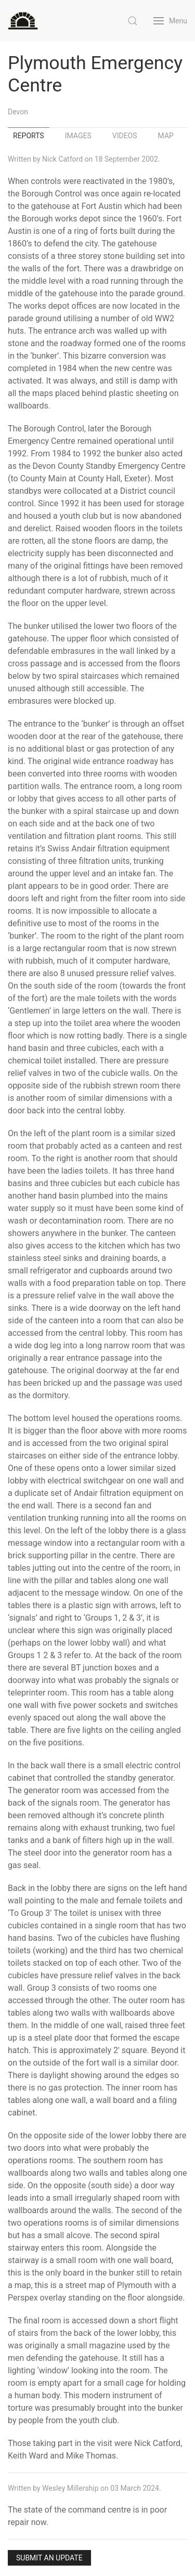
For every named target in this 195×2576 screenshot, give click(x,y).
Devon (18, 112)
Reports (28, 136)
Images (78, 136)
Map (166, 136)
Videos (124, 136)
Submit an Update (49, 2558)
